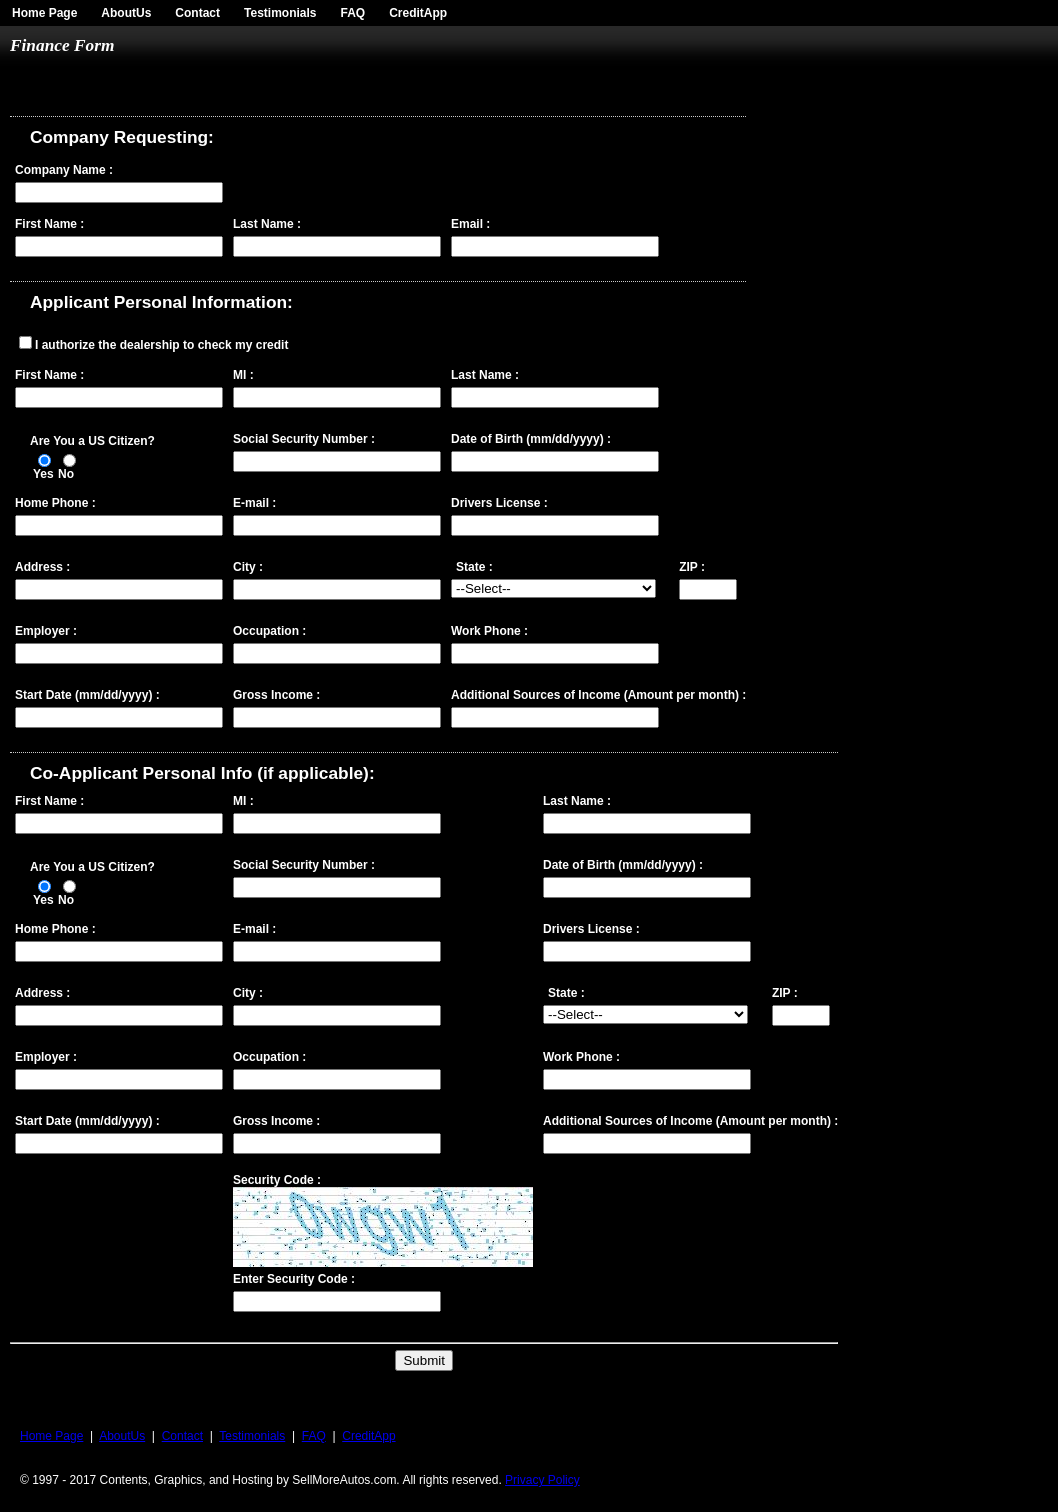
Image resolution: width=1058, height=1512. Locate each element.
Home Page (44, 13)
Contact (197, 13)
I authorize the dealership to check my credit (161, 345)
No (66, 474)
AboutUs (126, 13)
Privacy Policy (542, 1480)
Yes (43, 474)
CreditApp (418, 13)
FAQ (353, 13)
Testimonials (280, 13)
